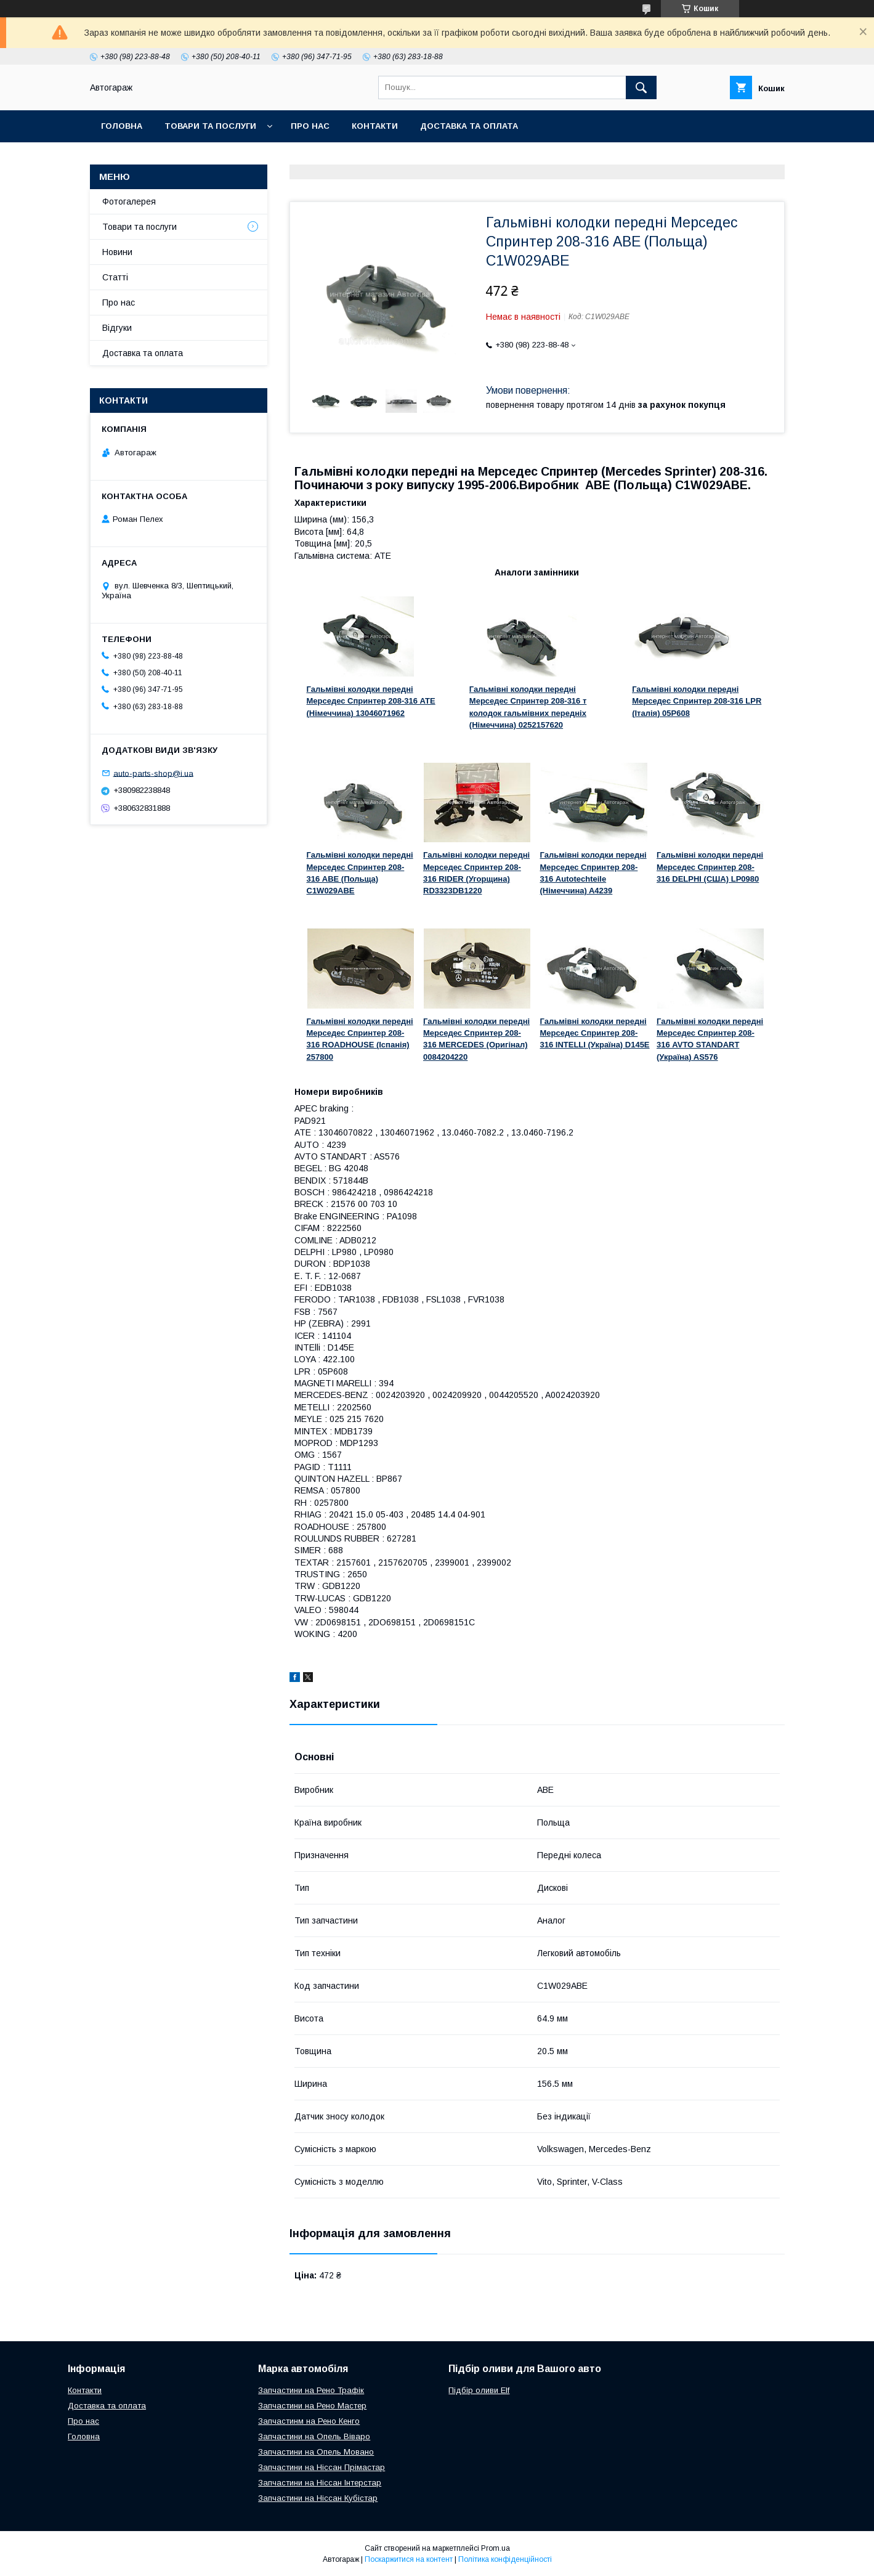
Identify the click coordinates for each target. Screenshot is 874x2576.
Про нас (310, 126)
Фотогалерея (129, 201)
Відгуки (117, 328)
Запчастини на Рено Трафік (311, 2390)
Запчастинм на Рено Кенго (309, 2421)
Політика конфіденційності (505, 2559)
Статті (115, 277)
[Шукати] (641, 87)
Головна (121, 126)
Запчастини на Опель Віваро (314, 2436)
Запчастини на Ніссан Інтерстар (319, 2482)
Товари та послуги (210, 126)
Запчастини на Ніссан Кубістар (318, 2498)
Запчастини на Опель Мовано (316, 2451)
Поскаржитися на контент (409, 2559)
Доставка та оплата (469, 126)
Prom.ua (495, 2548)
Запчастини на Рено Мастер (312, 2405)
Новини (117, 252)
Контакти (375, 126)
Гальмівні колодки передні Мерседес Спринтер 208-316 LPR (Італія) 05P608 (696, 701)
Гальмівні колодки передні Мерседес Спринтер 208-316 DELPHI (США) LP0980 (710, 867)
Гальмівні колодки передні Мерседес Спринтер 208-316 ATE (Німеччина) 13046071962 (371, 701)
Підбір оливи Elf (478, 2390)
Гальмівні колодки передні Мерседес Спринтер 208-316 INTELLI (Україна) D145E (595, 1033)
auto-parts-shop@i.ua (153, 773)
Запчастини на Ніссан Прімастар (321, 2467)
